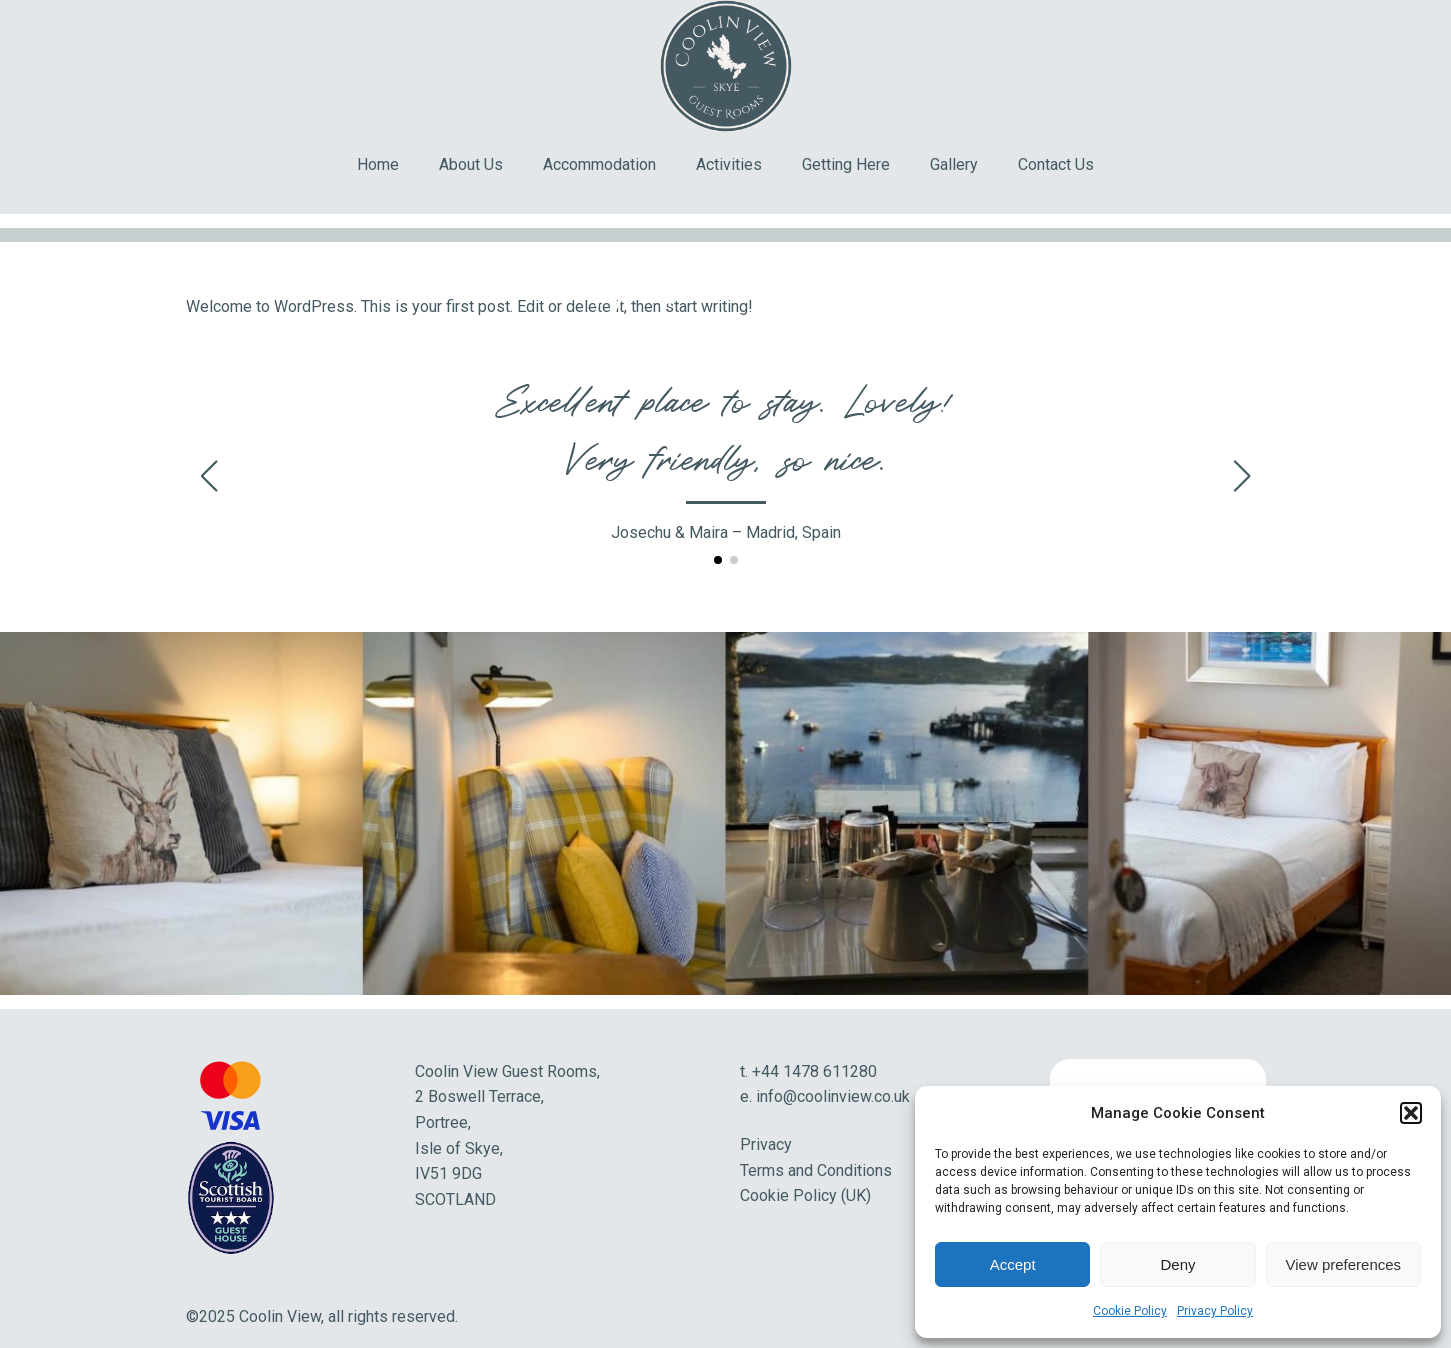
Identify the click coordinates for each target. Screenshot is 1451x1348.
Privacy (766, 1144)
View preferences (1344, 1264)
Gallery (954, 164)
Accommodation (599, 164)
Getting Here (846, 164)
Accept (1013, 1264)
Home (378, 164)
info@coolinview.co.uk (833, 1096)
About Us (471, 164)
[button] (1411, 1113)
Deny (1177, 1264)
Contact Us (1056, 164)
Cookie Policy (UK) (805, 1195)
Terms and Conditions (816, 1170)
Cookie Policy (1130, 1311)
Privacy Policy (1215, 1311)
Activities (729, 164)
